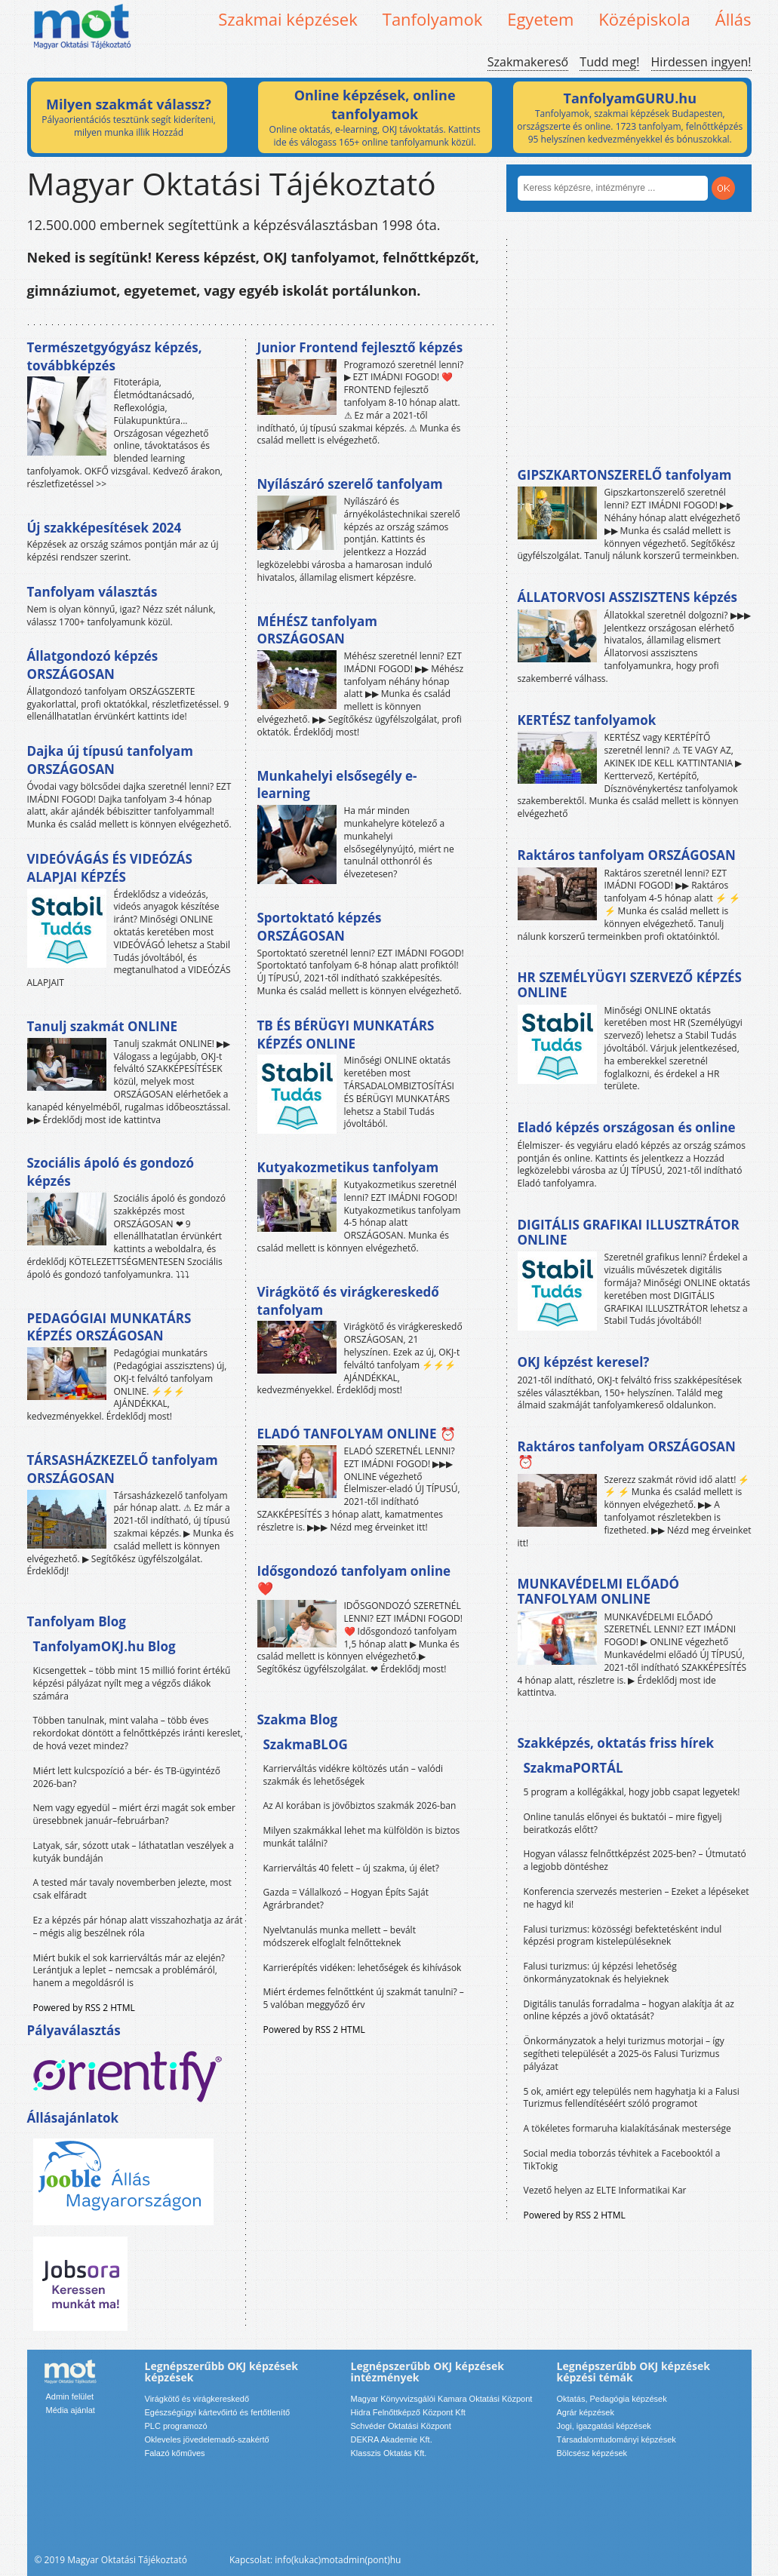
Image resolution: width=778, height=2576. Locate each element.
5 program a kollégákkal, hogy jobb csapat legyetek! (632, 1791)
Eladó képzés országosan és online (627, 1127)
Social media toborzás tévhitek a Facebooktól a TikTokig (622, 2159)
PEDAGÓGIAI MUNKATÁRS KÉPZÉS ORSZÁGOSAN (109, 1327)
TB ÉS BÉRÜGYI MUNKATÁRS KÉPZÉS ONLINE (346, 1034)
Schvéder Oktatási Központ (401, 2425)
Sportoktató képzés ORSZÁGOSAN (319, 926)
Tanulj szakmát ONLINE (102, 1026)
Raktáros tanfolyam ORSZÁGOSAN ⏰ (627, 1454)
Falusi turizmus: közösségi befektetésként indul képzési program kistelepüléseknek (623, 1935)
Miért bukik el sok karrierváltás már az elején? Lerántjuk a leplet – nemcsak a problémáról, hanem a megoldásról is (129, 1970)
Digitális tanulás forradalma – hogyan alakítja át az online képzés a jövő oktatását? (629, 2010)
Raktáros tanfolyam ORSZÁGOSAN (627, 855)
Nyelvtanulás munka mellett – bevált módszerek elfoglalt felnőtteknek (339, 1936)
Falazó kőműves (175, 2453)
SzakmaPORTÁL (573, 1767)
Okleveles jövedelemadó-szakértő (207, 2439)
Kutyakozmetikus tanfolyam (348, 1167)
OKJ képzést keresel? (584, 1362)
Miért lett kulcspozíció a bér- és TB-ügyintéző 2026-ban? (126, 1777)
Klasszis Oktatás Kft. (389, 2453)
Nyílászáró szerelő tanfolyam (350, 484)
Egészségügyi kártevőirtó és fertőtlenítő (218, 2412)
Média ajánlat (70, 2410)
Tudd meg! (609, 62)
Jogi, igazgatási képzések (604, 2425)
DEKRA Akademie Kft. (391, 2439)
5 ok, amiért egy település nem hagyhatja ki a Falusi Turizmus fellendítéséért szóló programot (632, 2098)
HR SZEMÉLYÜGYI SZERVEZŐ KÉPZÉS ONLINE (630, 985)
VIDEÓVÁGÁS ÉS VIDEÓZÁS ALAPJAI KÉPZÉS (109, 868)
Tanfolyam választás (92, 591)
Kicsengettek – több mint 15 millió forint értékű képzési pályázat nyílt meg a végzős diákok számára (132, 1683)
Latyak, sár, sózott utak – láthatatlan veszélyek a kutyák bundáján (133, 1852)
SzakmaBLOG (305, 1744)
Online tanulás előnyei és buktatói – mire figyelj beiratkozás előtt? (623, 1823)
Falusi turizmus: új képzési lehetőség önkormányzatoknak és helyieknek (600, 1972)
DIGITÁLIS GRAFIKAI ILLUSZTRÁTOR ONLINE (629, 1232)
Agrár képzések (585, 2412)
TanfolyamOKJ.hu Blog (104, 1646)
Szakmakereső (527, 62)
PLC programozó (176, 2425)
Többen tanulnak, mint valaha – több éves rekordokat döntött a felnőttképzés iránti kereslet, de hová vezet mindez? (138, 1733)
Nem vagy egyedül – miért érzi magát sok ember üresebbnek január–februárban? (134, 1814)
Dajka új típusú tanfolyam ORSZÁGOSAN (110, 760)
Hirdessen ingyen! (701, 62)
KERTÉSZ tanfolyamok (587, 720)
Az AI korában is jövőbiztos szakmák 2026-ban (360, 1805)
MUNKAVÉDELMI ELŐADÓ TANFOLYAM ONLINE (599, 1591)
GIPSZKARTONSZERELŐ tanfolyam (625, 475)
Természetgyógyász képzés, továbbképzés (114, 356)
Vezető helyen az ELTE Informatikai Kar (605, 2190)
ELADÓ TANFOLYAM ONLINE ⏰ (356, 1433)
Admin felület (70, 2396)
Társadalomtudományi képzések (616, 2439)
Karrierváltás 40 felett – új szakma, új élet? (351, 1868)
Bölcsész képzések (592, 2453)
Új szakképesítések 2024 (104, 527)
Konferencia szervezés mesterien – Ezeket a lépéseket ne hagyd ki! (636, 1898)
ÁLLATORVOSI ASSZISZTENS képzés (627, 597)
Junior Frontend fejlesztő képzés (360, 347)
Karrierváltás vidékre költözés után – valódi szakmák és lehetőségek (353, 1775)
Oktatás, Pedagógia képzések (612, 2398)
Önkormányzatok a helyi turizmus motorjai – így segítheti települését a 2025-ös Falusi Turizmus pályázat (624, 2053)
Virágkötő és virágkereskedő (197, 2398)
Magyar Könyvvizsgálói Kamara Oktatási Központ (442, 2398)
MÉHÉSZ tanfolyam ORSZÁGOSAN (317, 630)
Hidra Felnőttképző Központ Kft (408, 2412)
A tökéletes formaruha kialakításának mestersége (627, 2128)
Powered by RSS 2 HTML (84, 2007)
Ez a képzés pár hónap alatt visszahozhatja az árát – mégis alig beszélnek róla (138, 1926)
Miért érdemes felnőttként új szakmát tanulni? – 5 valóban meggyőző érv (363, 1998)
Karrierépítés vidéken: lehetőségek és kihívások (362, 1967)
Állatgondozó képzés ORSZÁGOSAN (92, 665)
